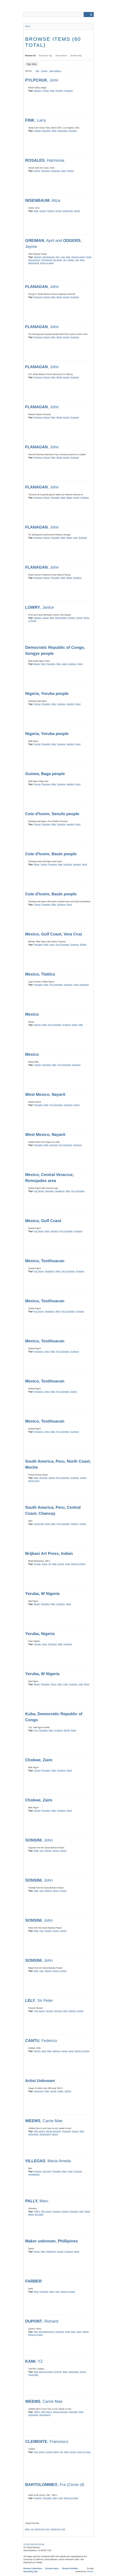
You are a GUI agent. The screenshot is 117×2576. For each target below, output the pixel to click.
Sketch (86, 2332)
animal (37, 171)
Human (75, 2131)
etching (37, 2051)
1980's (37, 2412)
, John (41, 80)
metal (64, 664)
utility (80, 1025)
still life (67, 1730)
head (44, 2051)
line (61, 2452)
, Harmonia (44, 160)
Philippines (51, 2251)
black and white (46, 2372)
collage (45, 618)
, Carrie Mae (44, 2120)
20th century (39, 2131)
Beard (36, 864)
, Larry (35, 120)
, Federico (41, 2040)
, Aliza (42, 200)
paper (78, 2332)
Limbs (46, 1351)
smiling (83, 1478)
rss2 (63, 2529)
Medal (59, 297)
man (41, 1851)
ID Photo (58, 2372)
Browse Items (52, 2568)
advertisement (48, 257)
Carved (37, 704)
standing (70, 704)
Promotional (46, 260)
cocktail (37, 131)
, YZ (34, 2361)
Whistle (83, 944)
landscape (55, 171)
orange (43, 211)
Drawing (56, 2211)
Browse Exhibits (70, 2568)
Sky (64, 260)
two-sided (39, 2214)
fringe (47, 1524)
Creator (44, 71)
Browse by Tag (45, 55)
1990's (37, 2211)
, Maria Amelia (48, 2161)
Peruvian (43, 1478)
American (38, 297)
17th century (39, 2011)
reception (72, 131)
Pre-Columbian (62, 944)
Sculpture (68, 91)
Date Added (54, 71)
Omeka (90, 2571)
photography (45, 2134)
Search (91, 14)
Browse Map (76, 55)
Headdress (60, 1191)
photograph (62, 131)
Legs (62, 257)
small (75, 985)
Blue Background (46, 2332)
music (52, 944)
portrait (58, 211)
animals (37, 1644)
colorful (49, 2452)
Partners (59, 91)
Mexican (56, 2051)
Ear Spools (39, 1191)
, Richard (41, 2321)
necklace (54, 1231)
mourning (53, 1145)
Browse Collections (32, 2568)
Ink (49, 1564)
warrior (76, 1105)
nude (75, 538)
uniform (67, 2091)
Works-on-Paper (78, 1564)
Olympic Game (78, 257)
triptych (55, 2134)
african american (53, 2131)
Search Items (61, 55)
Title (37, 71)
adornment (39, 2091)
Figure (53, 1684)
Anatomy (38, 2171)
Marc (37, 2201)
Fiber (43, 664)
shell (81, 1684)
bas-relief (47, 2171)
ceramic (37, 1065)
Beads (37, 664)
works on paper (47, 263)
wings (71, 2051)
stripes (77, 211)
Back (36, 2292)
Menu (27, 26)
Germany (58, 2011)
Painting (70, 171)
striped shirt (68, 211)
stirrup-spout (34, 1481)
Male (52, 91)
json (47, 2529)
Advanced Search (86, 14)
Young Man (33, 2375)
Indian (44, 1564)
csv (32, 2529)
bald (36, 2332)
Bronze (47, 297)
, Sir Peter (39, 2000)
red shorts (57, 260)
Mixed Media (61, 618)
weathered (84, 985)
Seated (73, 1391)
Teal (77, 260)
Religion (74, 1524)
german (49, 2011)
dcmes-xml (40, 2529)
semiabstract (34, 2174)
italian (56, 2452)
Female (45, 91)
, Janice (39, 607)
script (67, 1564)
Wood (80, 664)
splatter (70, 260)
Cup (36, 1730)
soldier (60, 2091)
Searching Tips (30, 2571)
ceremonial (39, 1524)
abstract (37, 91)
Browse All (30, 55)
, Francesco (46, 2441)
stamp (74, 1025)
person (56, 1851)
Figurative (46, 131)
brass (44, 1644)
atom (27, 2529)
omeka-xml (55, 2529)
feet (57, 257)
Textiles (82, 1524)
